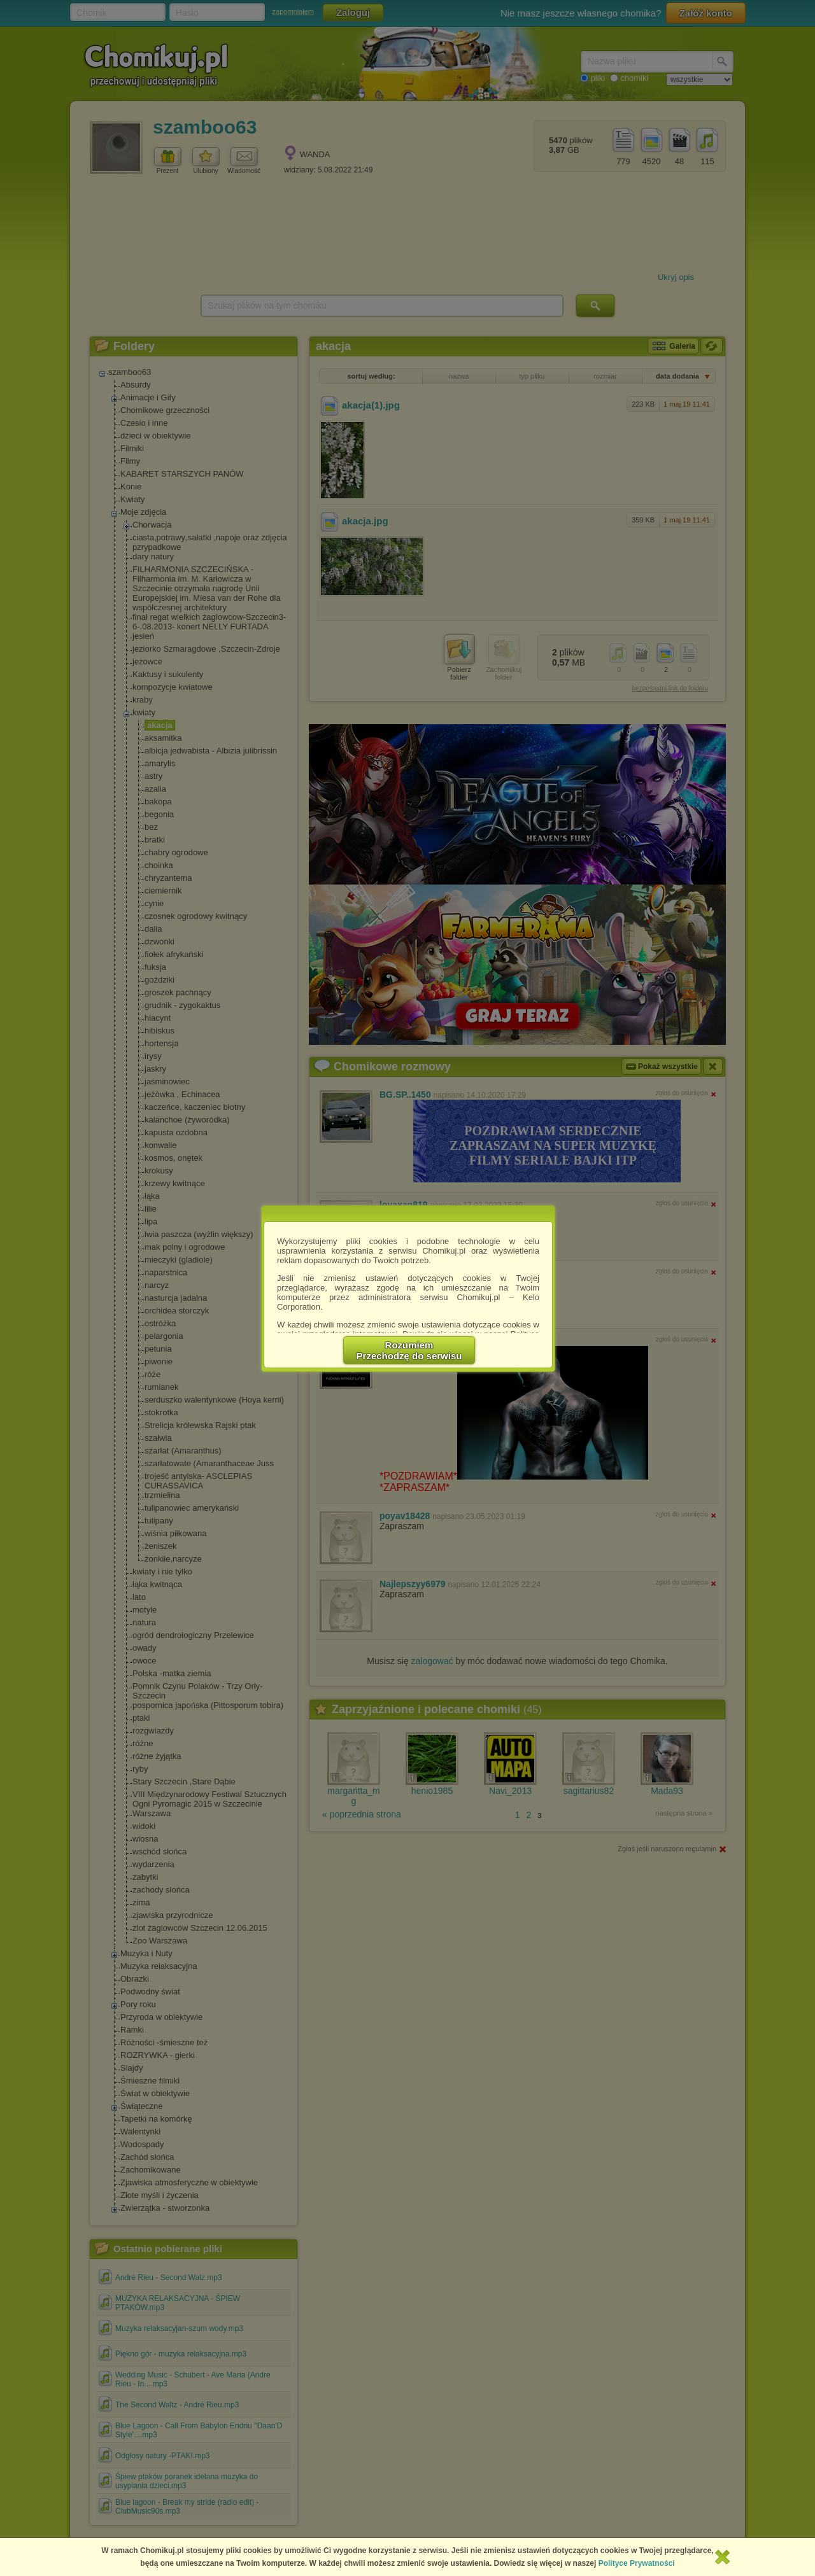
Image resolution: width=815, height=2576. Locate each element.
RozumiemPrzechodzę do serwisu (409, 1350)
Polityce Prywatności (637, 2563)
